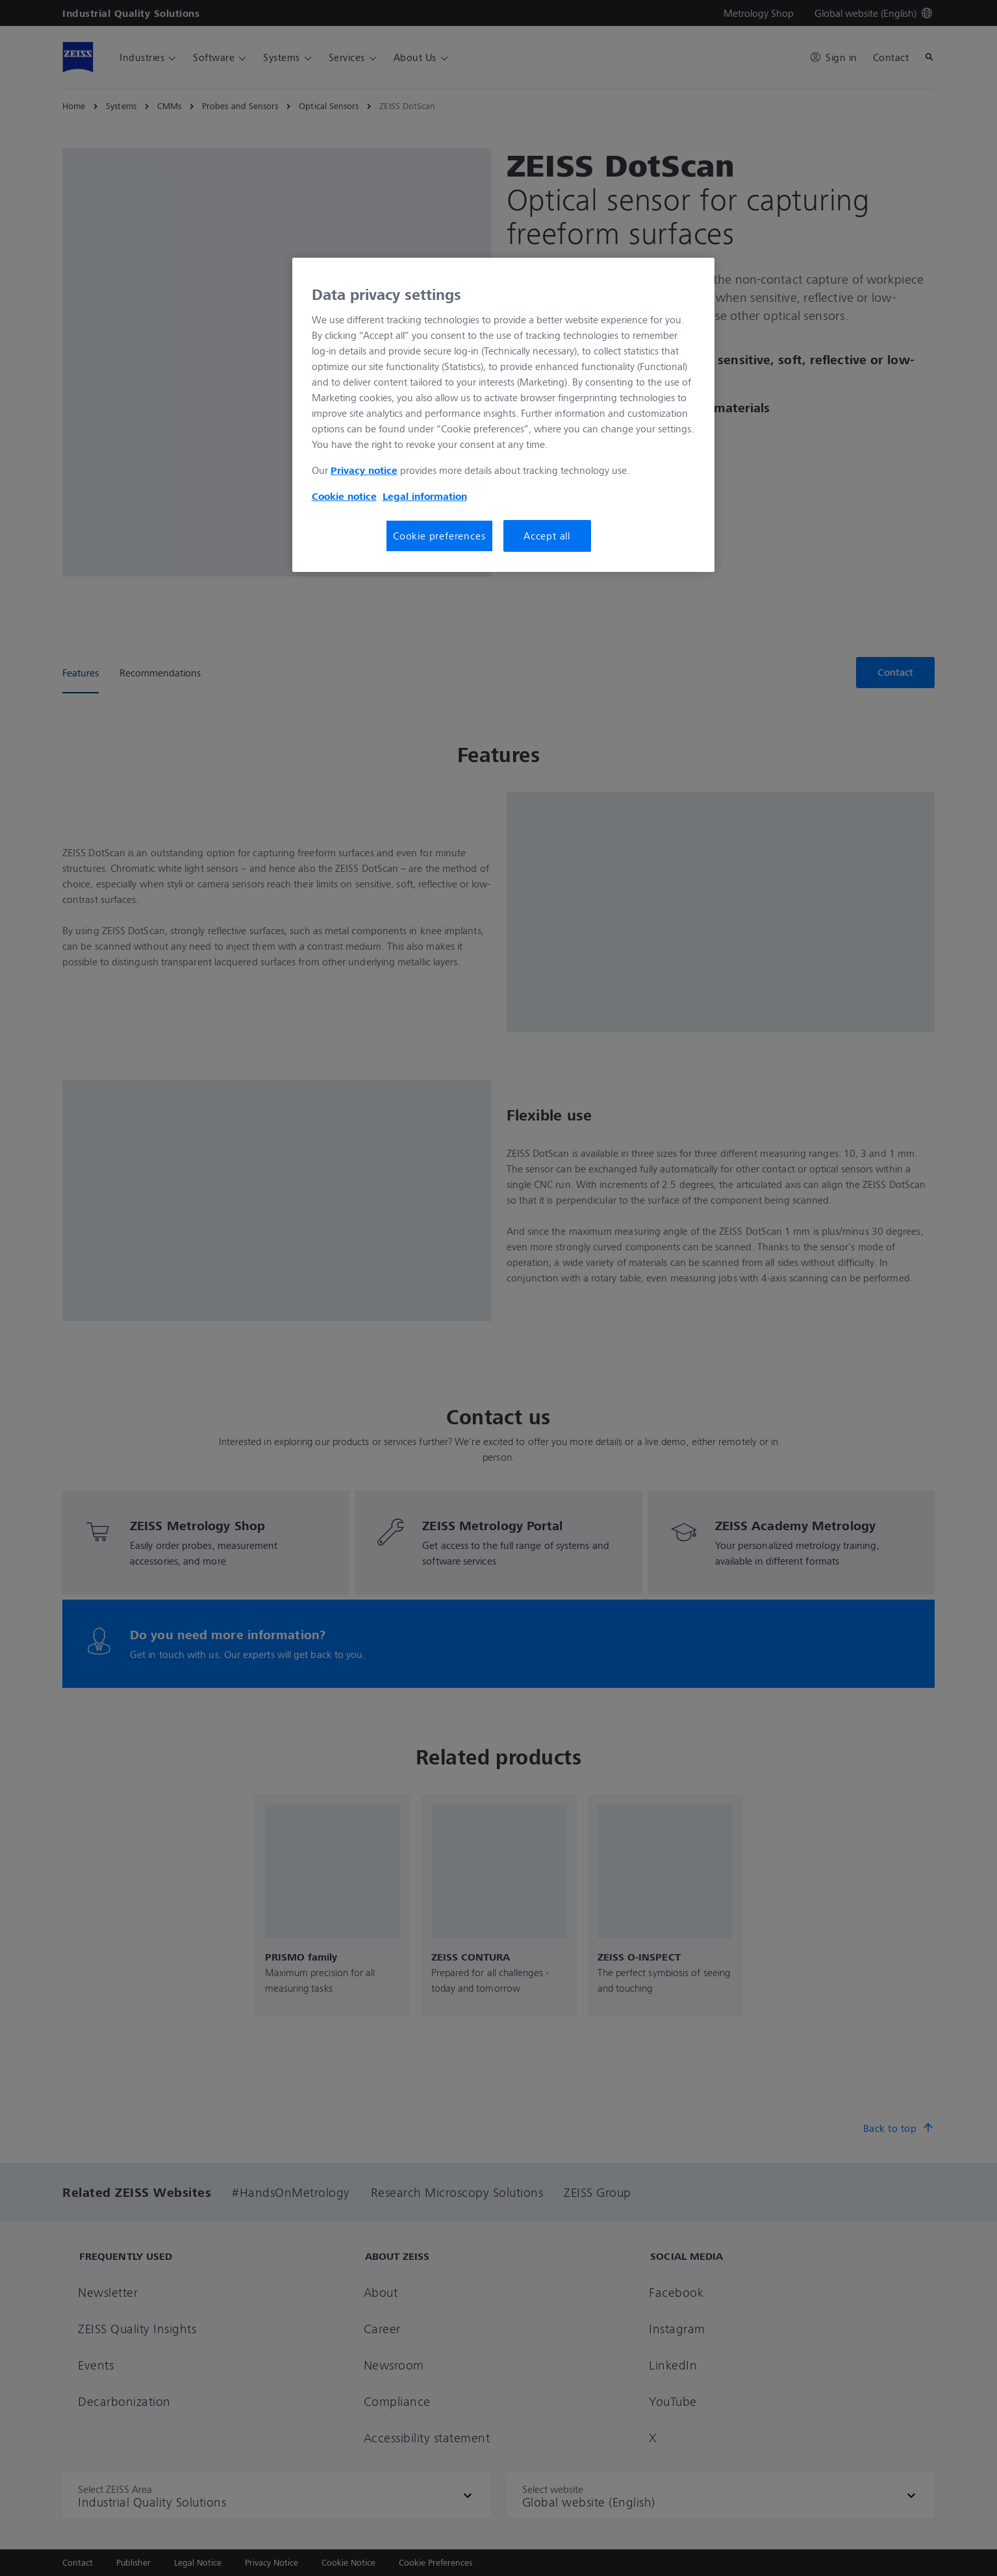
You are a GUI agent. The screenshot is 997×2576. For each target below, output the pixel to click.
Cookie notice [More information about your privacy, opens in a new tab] (344, 496)
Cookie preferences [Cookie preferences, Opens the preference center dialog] (439, 535)
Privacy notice (364, 470)
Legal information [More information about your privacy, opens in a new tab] (425, 496)
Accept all (547, 535)
